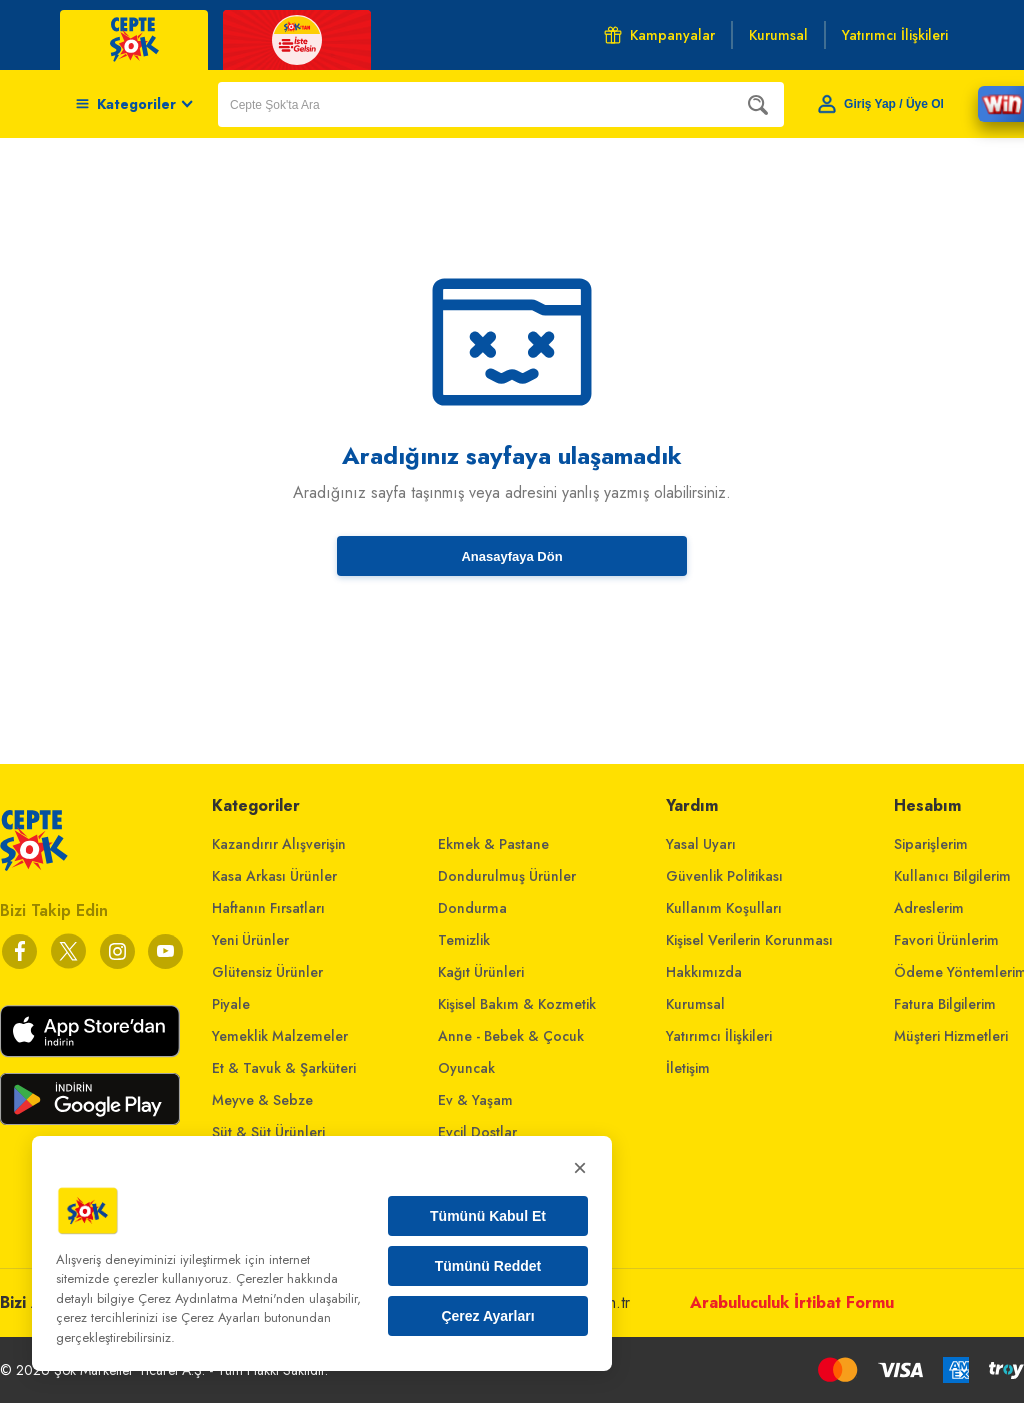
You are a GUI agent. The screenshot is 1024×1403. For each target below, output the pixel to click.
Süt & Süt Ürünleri (268, 1132)
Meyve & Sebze (262, 1100)
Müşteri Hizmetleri (951, 1036)
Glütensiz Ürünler (267, 972)
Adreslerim (929, 908)
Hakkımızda (704, 972)
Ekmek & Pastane (493, 844)
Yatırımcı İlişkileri (719, 1036)
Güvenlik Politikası (724, 876)
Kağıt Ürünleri (481, 972)
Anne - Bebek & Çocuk (511, 1036)
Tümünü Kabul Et (488, 1216)
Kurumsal (695, 1004)
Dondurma (472, 908)
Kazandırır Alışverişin (279, 844)
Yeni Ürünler (250, 940)
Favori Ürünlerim (946, 940)
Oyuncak (466, 1068)
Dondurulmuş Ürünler (507, 876)
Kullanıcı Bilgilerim (952, 876)
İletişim (688, 1068)
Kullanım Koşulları (724, 908)
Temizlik (464, 940)
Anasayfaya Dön (511, 556)
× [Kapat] (580, 1167)
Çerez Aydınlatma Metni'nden (221, 1298)
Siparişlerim (931, 844)
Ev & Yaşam (475, 1100)
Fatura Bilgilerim (945, 1004)
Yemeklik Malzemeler (280, 1036)
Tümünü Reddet (488, 1266)
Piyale (231, 1004)
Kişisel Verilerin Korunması (749, 940)
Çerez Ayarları (487, 1316)
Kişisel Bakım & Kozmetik (517, 1004)
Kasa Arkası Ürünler (274, 876)
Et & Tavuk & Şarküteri (284, 1068)
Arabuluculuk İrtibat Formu (792, 1302)
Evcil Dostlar (477, 1132)
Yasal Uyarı (701, 844)
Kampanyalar (659, 35)
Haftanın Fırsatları (268, 908)
